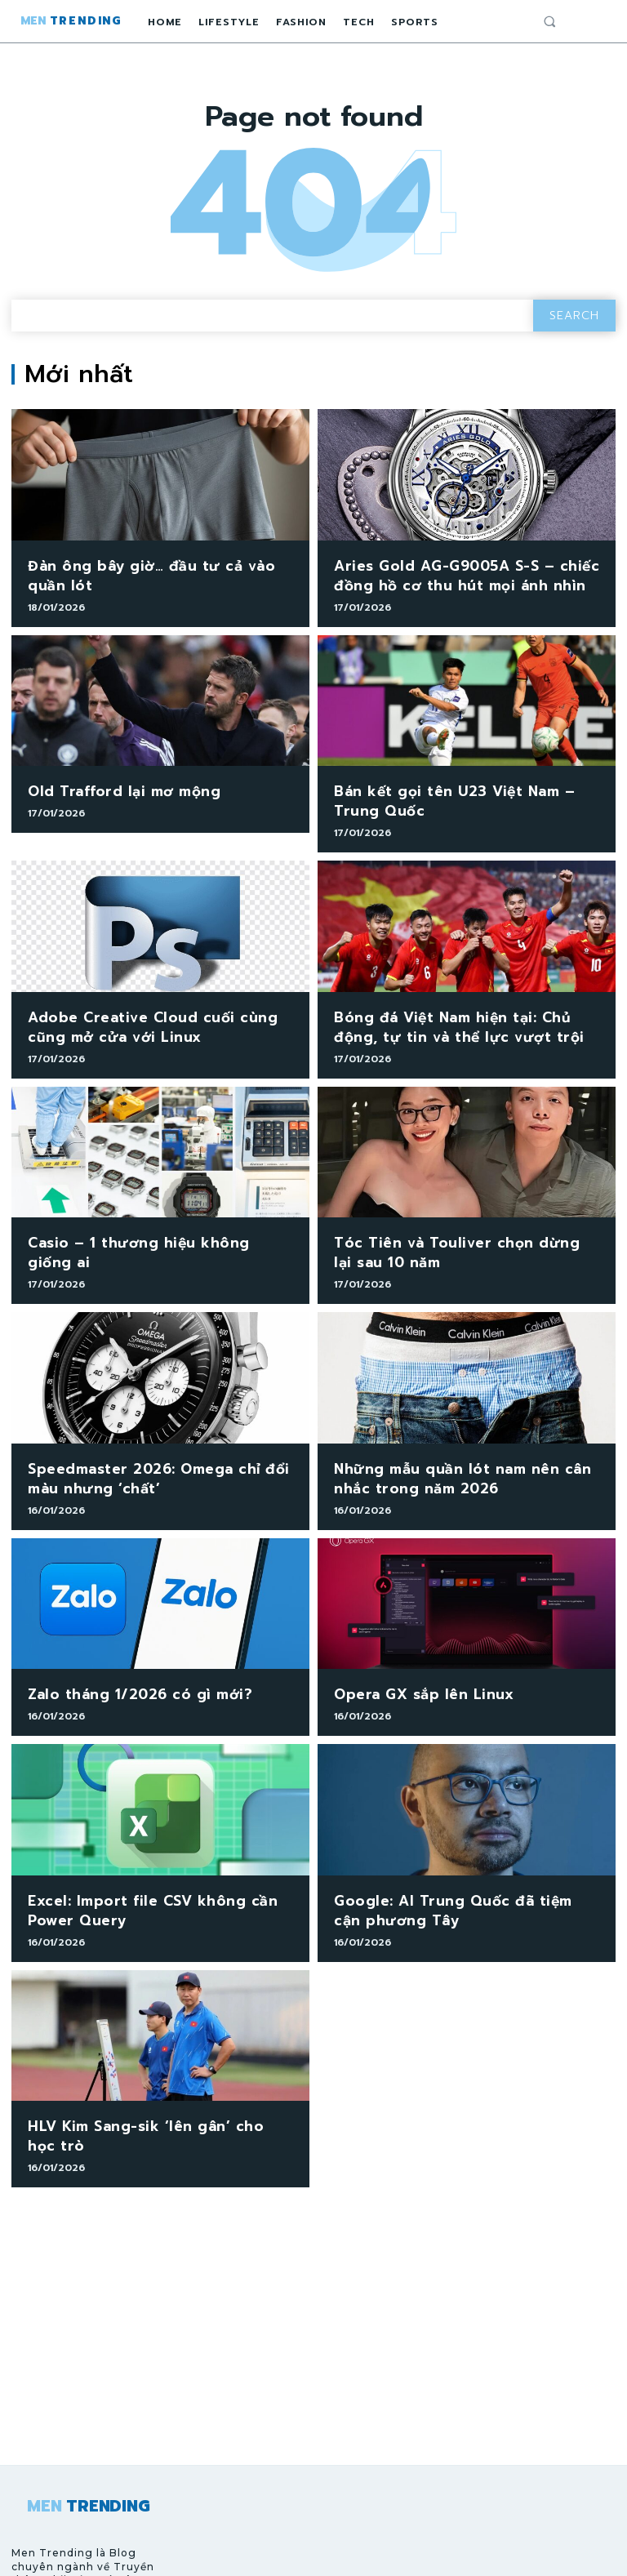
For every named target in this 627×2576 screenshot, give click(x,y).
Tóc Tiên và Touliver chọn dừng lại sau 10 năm (460, 1228)
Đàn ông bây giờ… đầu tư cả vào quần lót (150, 572)
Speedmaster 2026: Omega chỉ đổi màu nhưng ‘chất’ (157, 1447)
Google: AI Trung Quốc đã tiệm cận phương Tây (448, 1868)
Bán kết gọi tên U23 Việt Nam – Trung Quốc (457, 791)
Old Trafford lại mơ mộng (110, 782)
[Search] (574, 315)
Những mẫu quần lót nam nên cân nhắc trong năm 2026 (459, 1447)
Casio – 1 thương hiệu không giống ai (150, 1220)
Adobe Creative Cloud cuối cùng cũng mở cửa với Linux (151, 1009)
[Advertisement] (313, 2273)
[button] (549, 21)
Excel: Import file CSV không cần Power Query (156, 1868)
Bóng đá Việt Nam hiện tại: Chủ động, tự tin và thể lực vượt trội (465, 1009)
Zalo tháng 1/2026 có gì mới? (123, 1657)
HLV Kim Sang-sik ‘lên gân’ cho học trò (154, 2078)
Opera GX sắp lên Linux (410, 1657)
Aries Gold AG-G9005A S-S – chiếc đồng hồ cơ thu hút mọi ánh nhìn (448, 572)
